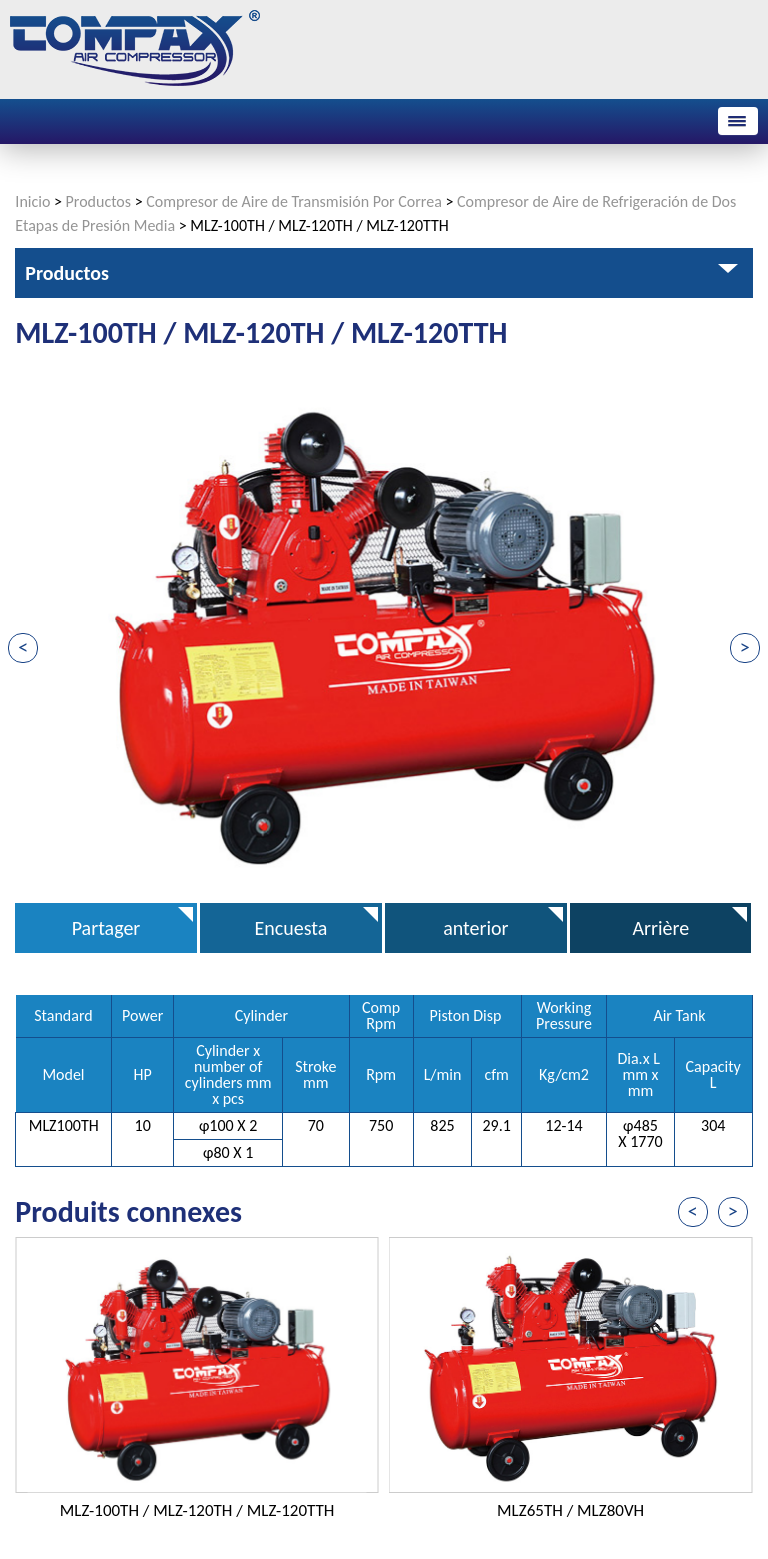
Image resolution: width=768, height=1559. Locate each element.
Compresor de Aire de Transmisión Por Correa (294, 201)
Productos (99, 201)
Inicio (32, 201)
